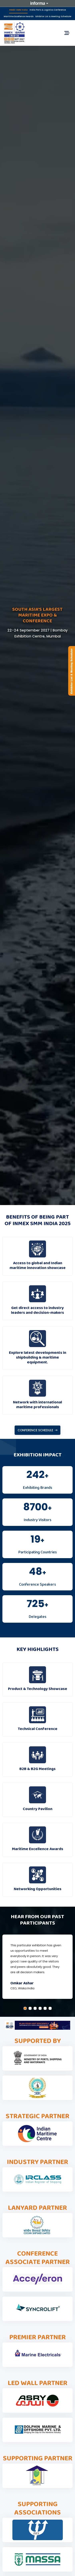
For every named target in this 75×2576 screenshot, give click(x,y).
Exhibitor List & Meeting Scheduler (53, 16)
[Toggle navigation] (67, 33)
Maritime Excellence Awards (18, 16)
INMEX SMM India (18, 9)
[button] (25, 2009)
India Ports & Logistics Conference (48, 9)
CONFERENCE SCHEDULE (37, 1430)
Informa (37, 3)
